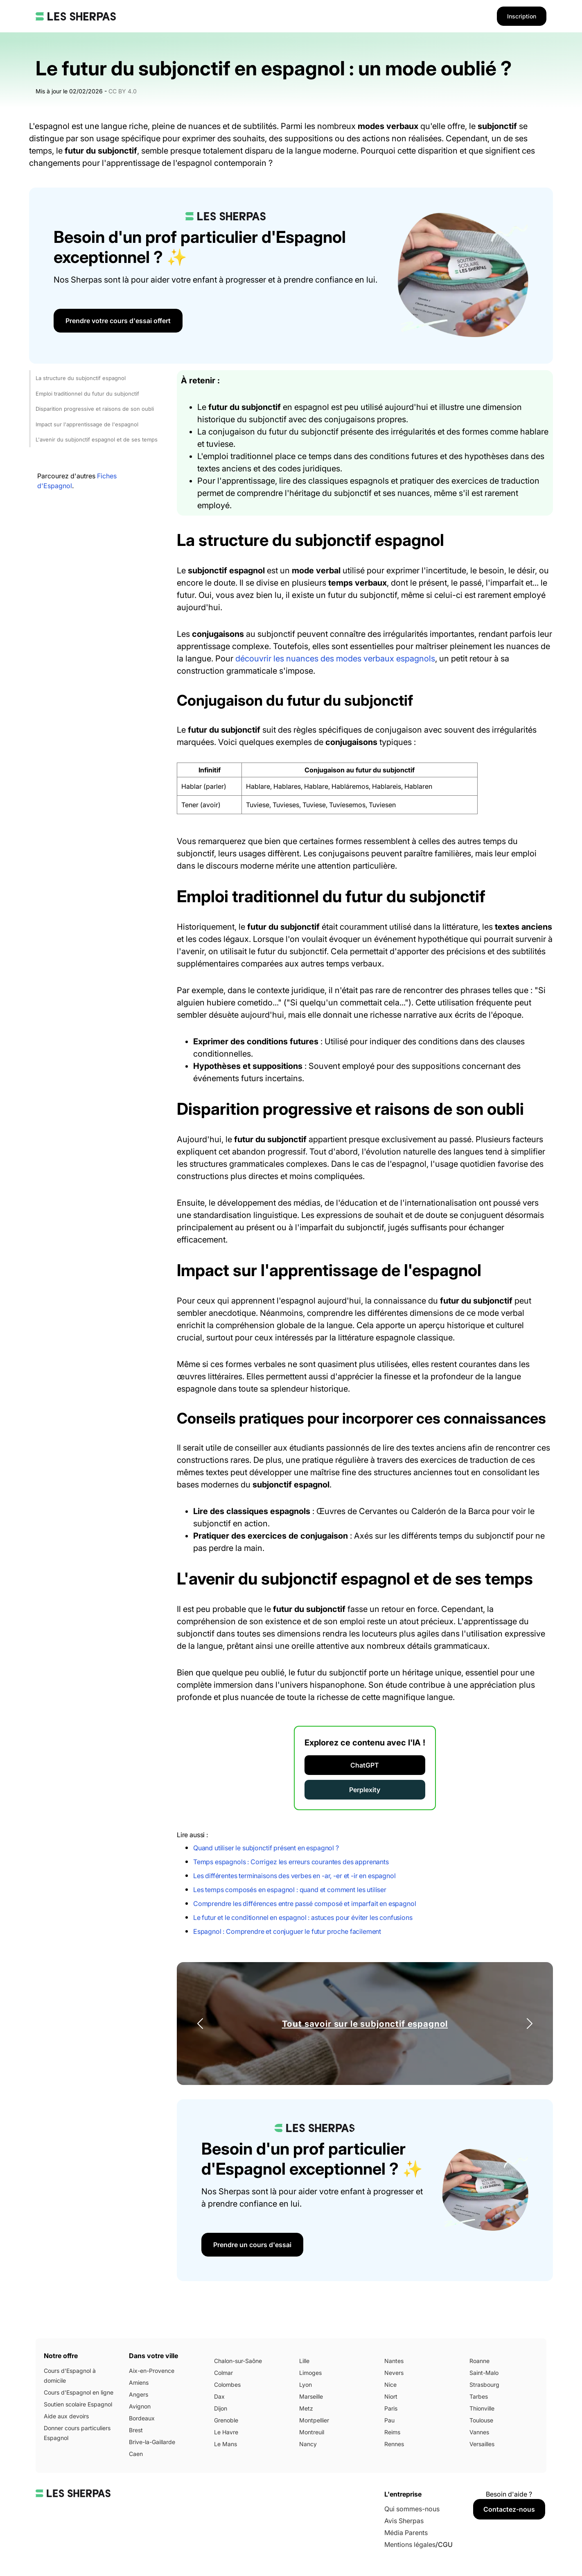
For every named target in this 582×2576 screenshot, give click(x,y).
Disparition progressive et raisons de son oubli (95, 408)
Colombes (227, 2384)
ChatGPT (364, 1765)
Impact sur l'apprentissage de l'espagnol (87, 424)
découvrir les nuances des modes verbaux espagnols (335, 658)
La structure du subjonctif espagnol (81, 378)
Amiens (139, 2382)
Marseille (311, 2396)
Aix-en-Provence (151, 2370)
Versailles (481, 2443)
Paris (390, 2408)
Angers (138, 2394)
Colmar (223, 2372)
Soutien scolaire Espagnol (78, 2404)
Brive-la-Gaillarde (152, 2441)
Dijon (220, 2408)
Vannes (479, 2432)
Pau (389, 2420)
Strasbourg (484, 2384)
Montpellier (314, 2420)
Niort (390, 2396)
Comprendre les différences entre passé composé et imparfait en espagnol (304, 1903)
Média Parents (406, 2532)
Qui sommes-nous (412, 2509)
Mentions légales (409, 2544)
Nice (390, 2384)
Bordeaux (142, 2418)
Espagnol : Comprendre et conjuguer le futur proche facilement (287, 1931)
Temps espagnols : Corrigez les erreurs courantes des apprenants (291, 1862)
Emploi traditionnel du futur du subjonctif (87, 393)
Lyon (305, 2384)
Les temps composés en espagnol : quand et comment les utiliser (289, 1890)
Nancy (308, 2443)
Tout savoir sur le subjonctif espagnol (365, 2024)
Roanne (479, 2360)
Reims (392, 2432)
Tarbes (478, 2396)
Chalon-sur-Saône (238, 2360)
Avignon (140, 2406)
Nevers (394, 2372)
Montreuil (311, 2432)
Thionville (481, 2408)
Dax (219, 2396)
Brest (136, 2430)
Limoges (310, 2372)
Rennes (394, 2443)
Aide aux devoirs (66, 2416)
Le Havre (226, 2432)
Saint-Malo (484, 2372)
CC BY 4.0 (122, 91)
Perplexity (364, 1790)
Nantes (394, 2360)
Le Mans (225, 2443)
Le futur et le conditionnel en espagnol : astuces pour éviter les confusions (303, 1917)
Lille (304, 2360)
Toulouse (481, 2420)
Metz (306, 2408)
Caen (136, 2453)
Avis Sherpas (404, 2521)
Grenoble (226, 2420)
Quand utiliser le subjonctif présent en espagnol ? (266, 1848)
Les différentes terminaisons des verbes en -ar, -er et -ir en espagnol (294, 1876)
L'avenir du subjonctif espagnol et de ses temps (97, 439)
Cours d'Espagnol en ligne (78, 2392)
